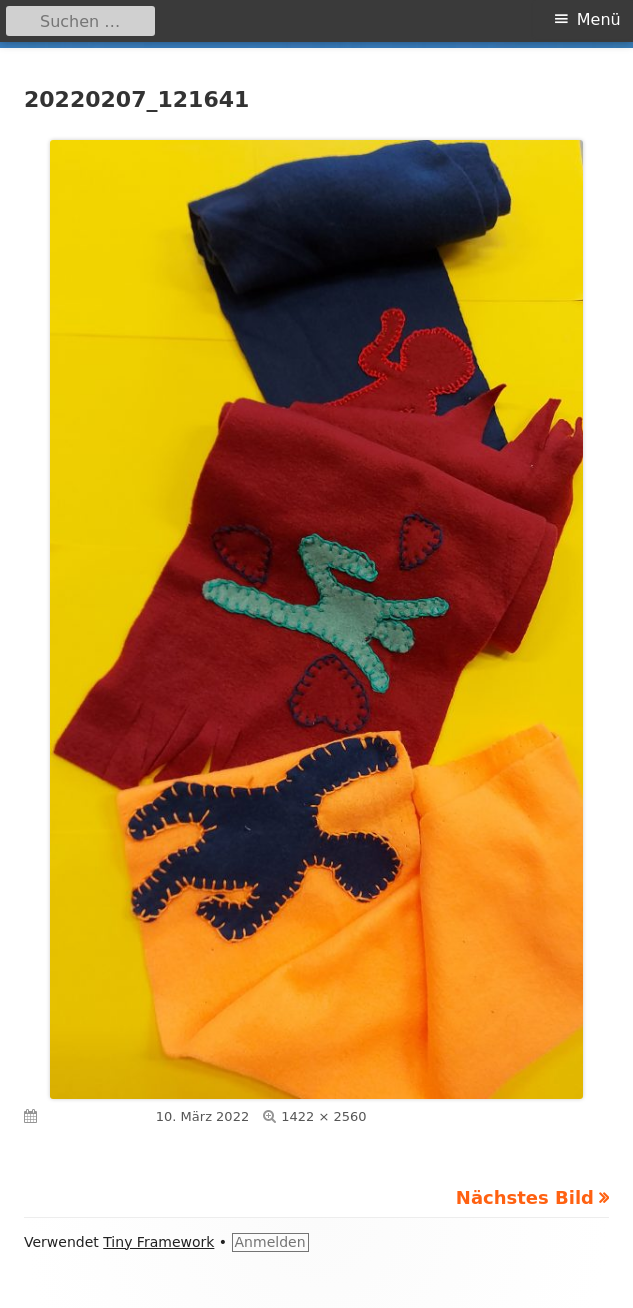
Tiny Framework (158, 1242)
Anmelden (270, 1242)
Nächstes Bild (525, 1197)
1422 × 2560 (323, 1116)
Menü (599, 19)
